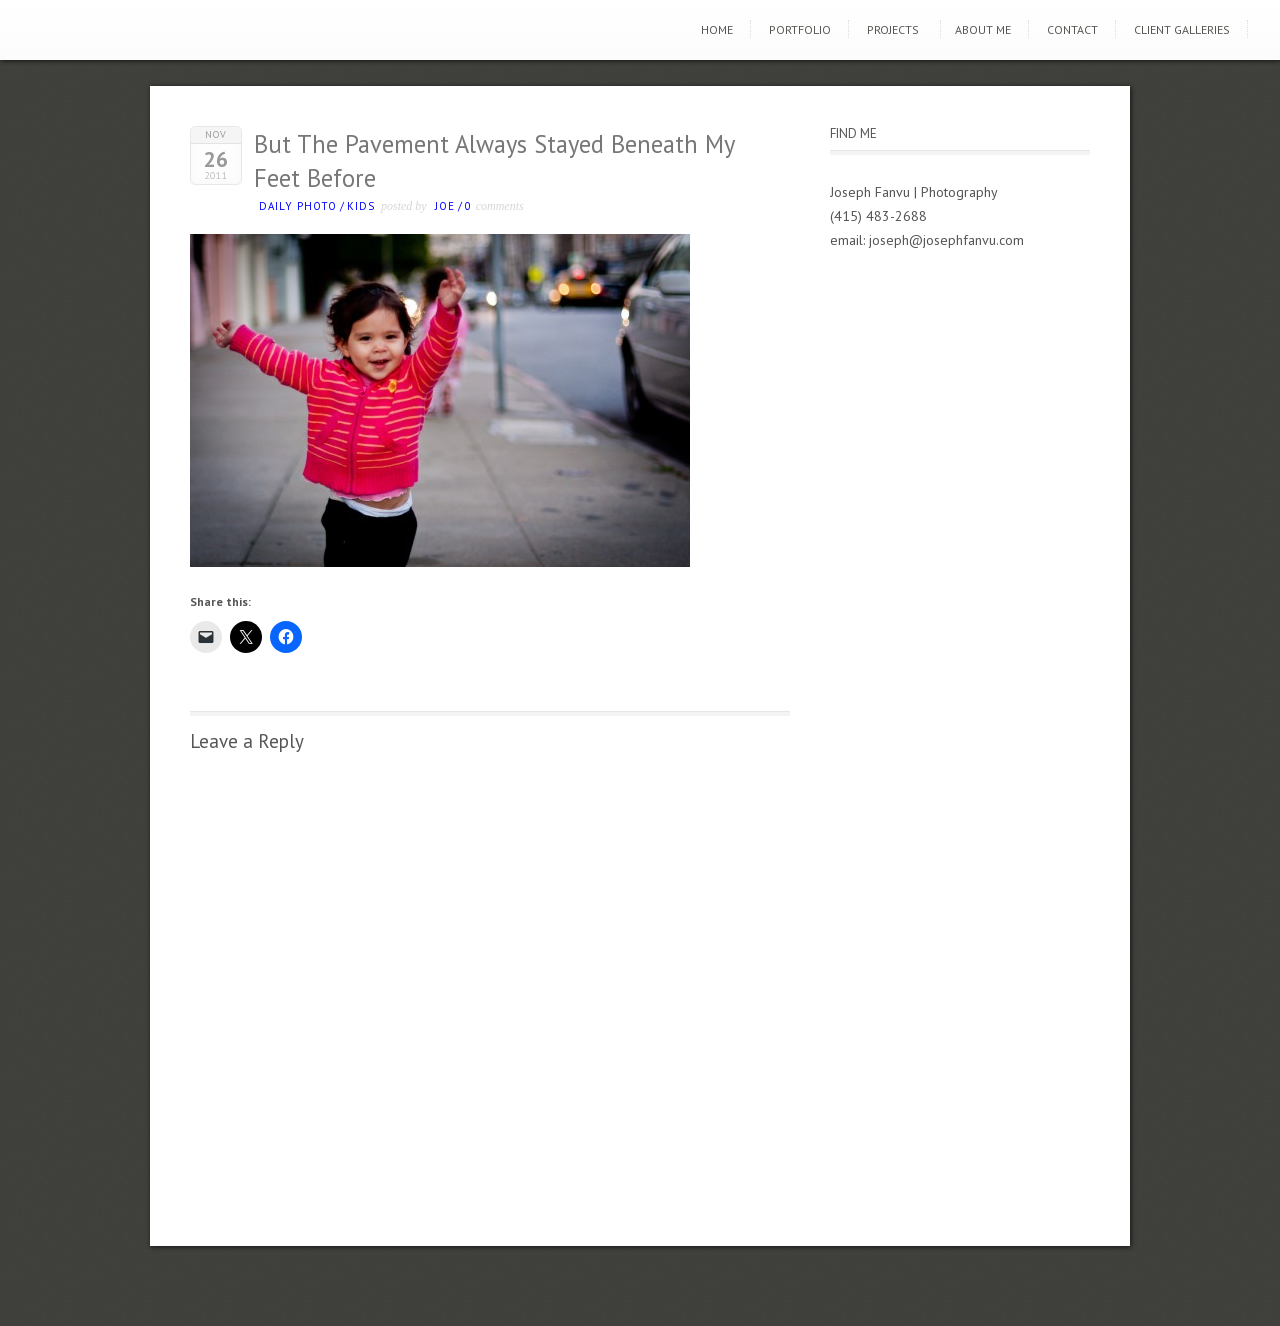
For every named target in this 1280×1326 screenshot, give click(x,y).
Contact (1072, 29)
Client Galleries (1182, 29)
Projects (893, 29)
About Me (983, 29)
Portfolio (800, 29)
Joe (445, 206)
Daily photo (298, 206)
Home (717, 29)
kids (361, 206)
